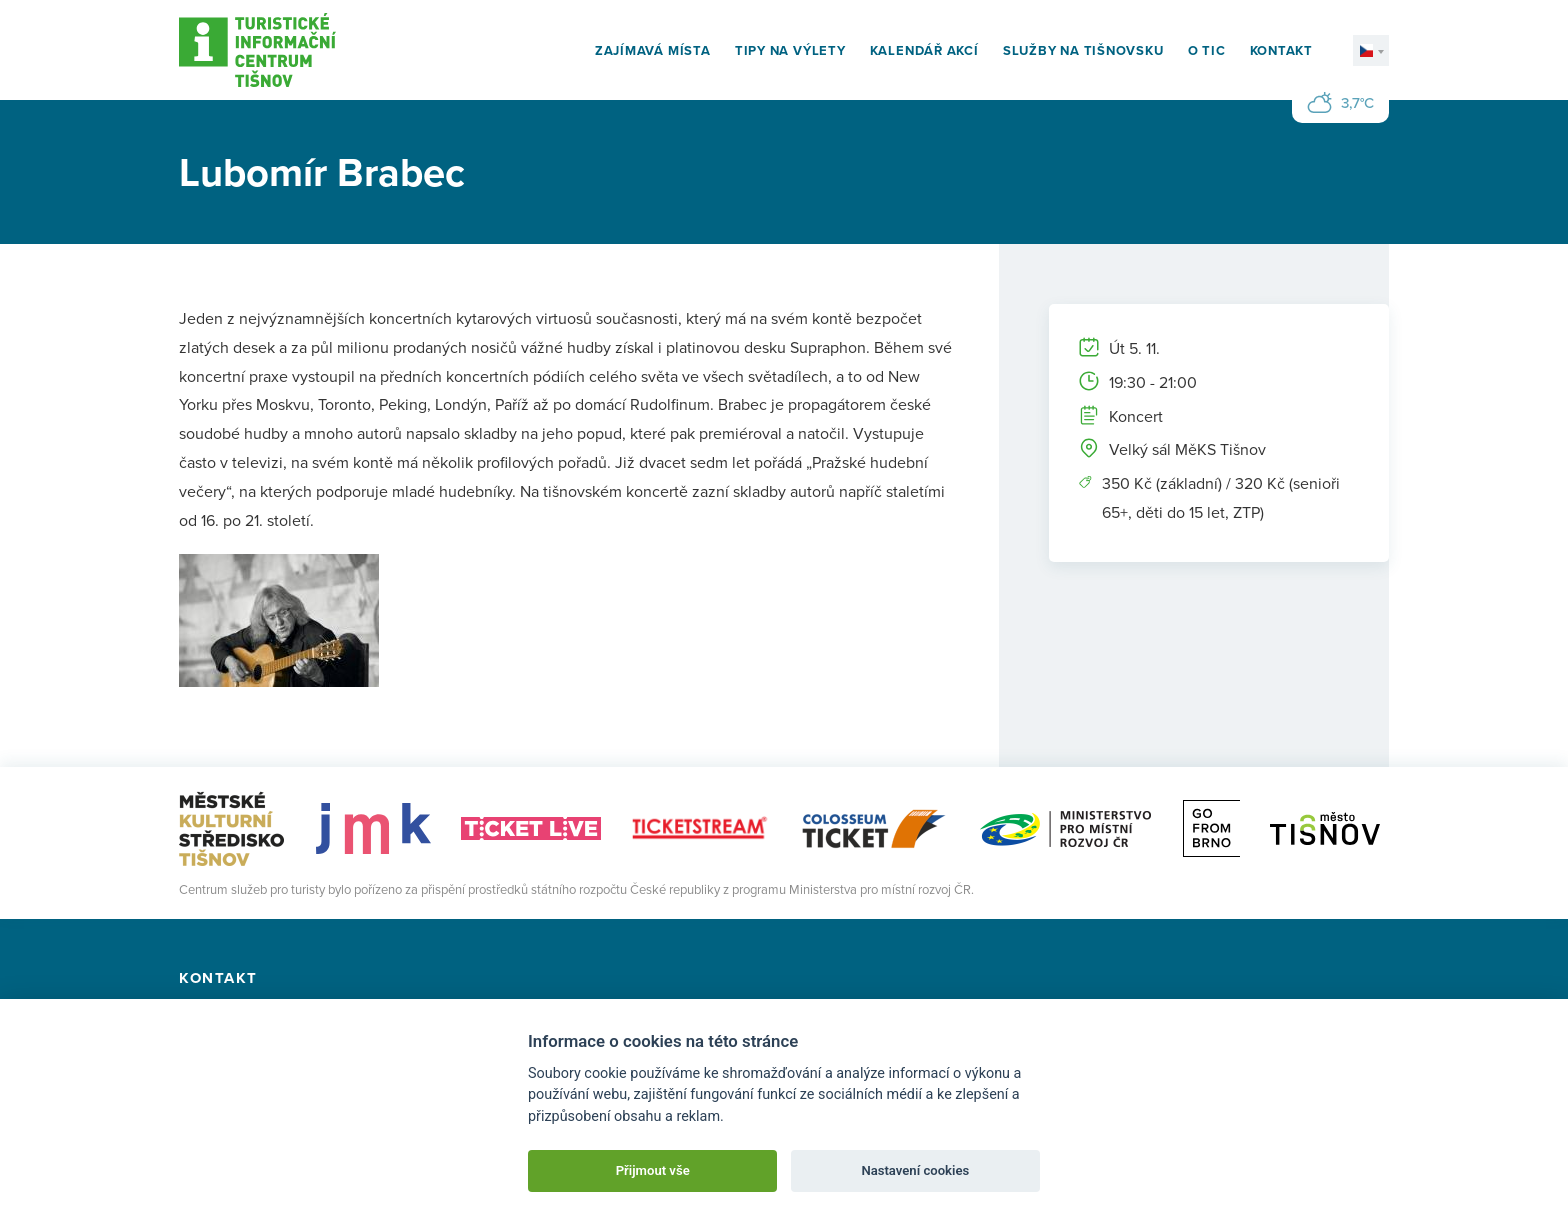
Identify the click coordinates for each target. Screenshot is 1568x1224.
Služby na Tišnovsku (1083, 50)
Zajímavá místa (653, 50)
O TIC (1207, 50)
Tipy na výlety (790, 50)
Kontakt (1281, 50)
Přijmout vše (653, 1170)
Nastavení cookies (915, 1170)
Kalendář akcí (924, 50)
